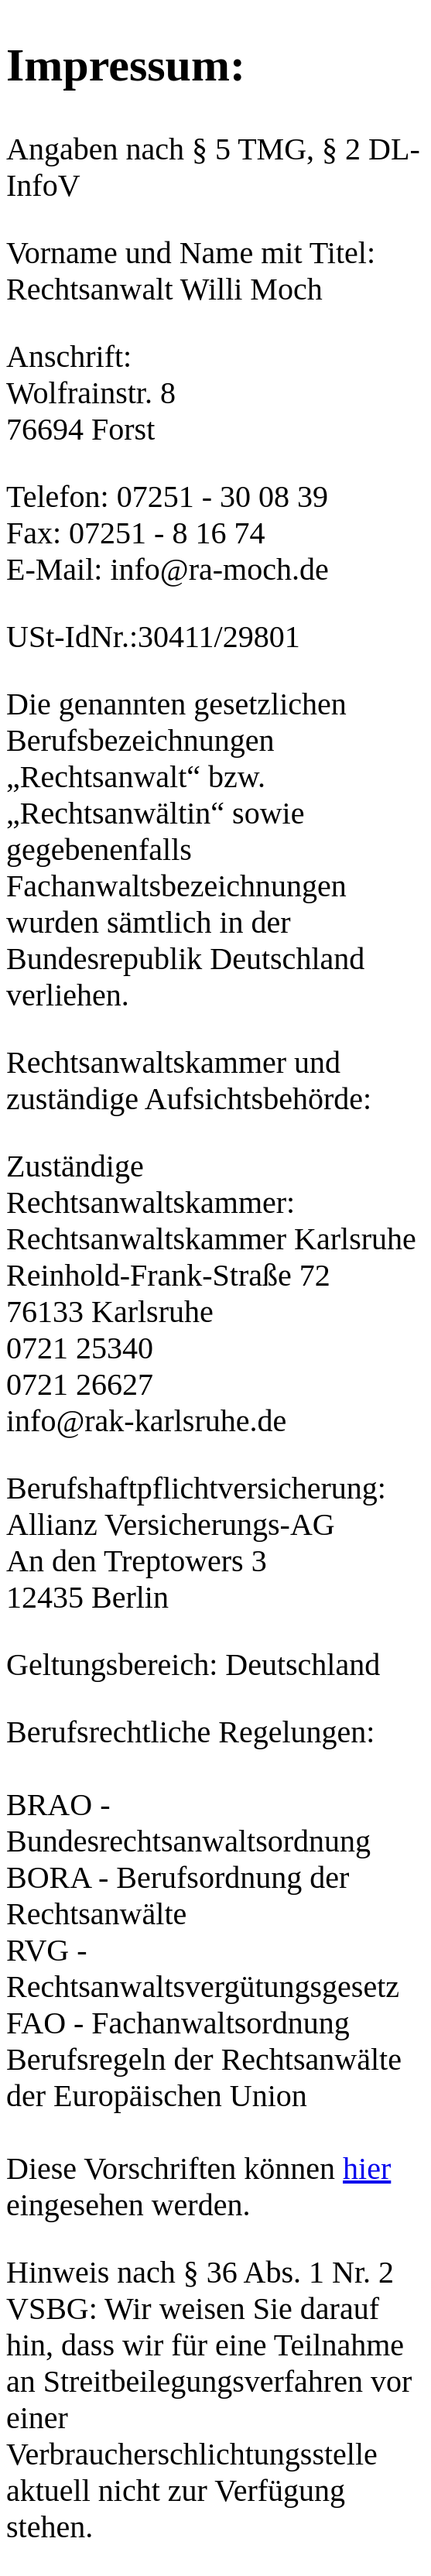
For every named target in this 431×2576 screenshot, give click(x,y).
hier (367, 2168)
